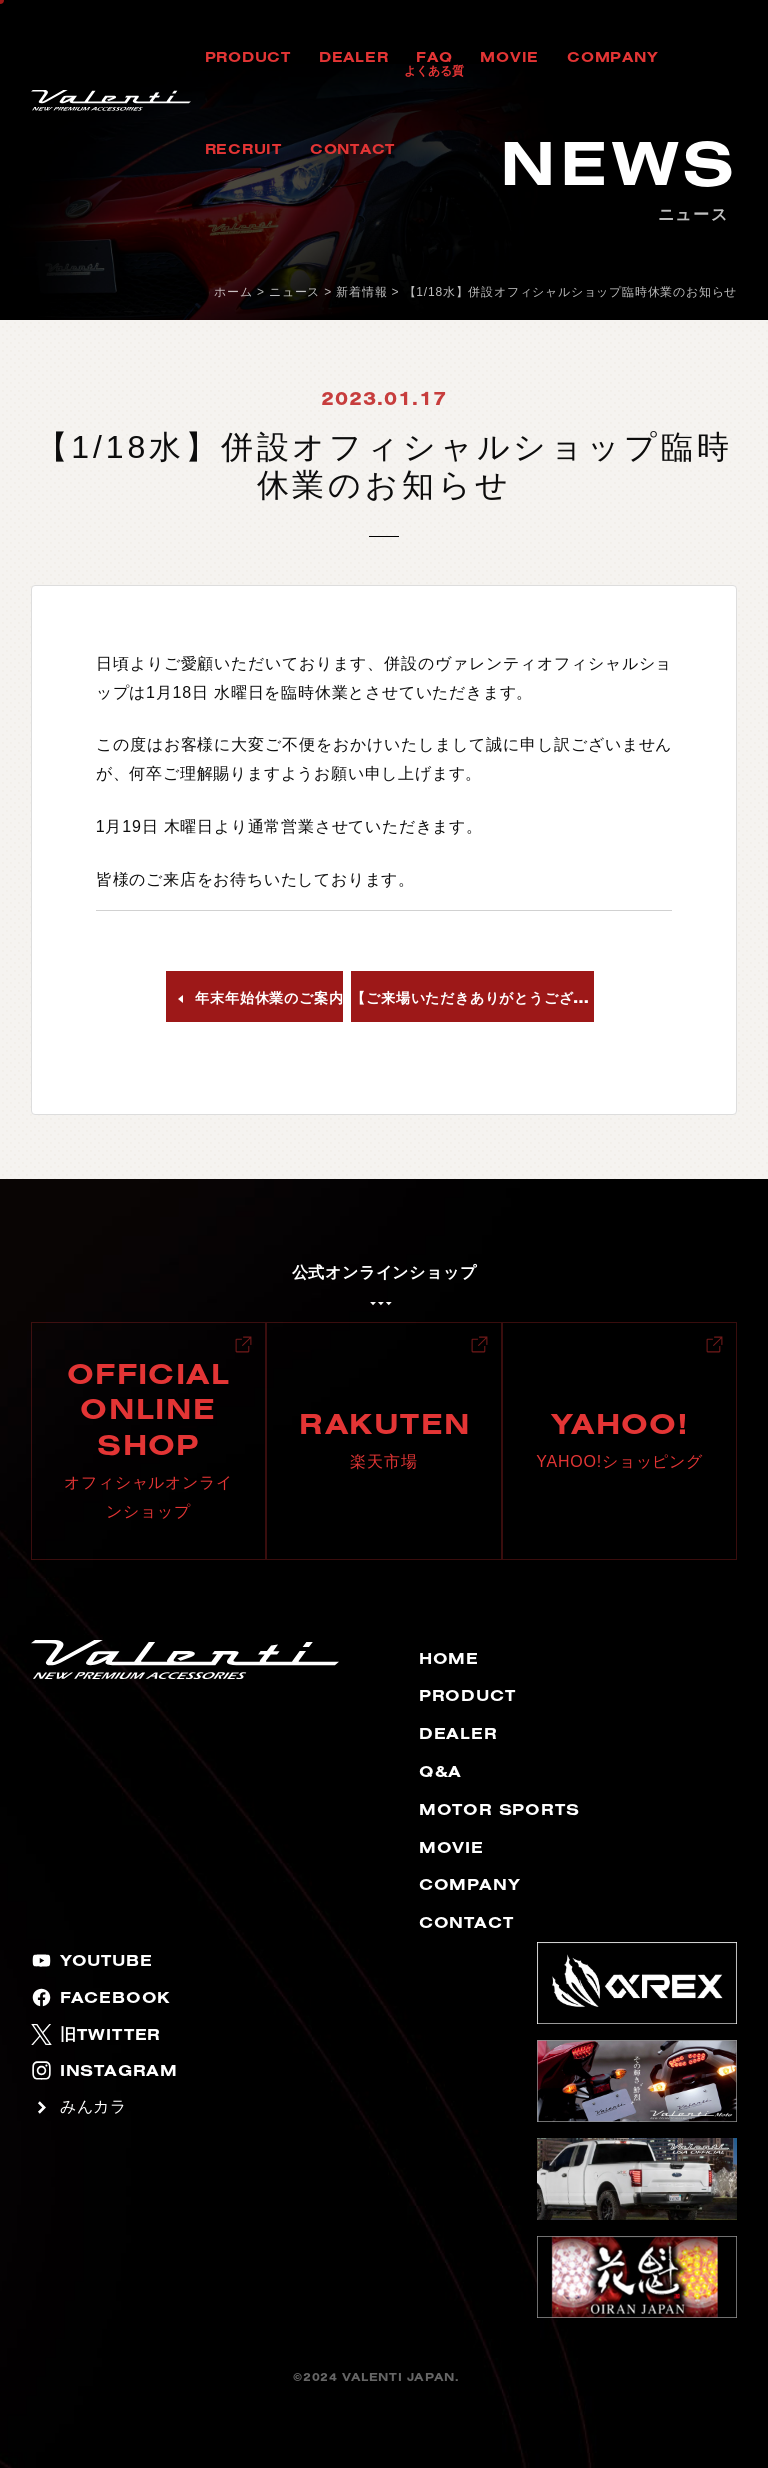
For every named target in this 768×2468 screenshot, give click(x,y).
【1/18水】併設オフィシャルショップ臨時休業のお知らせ (571, 292)
